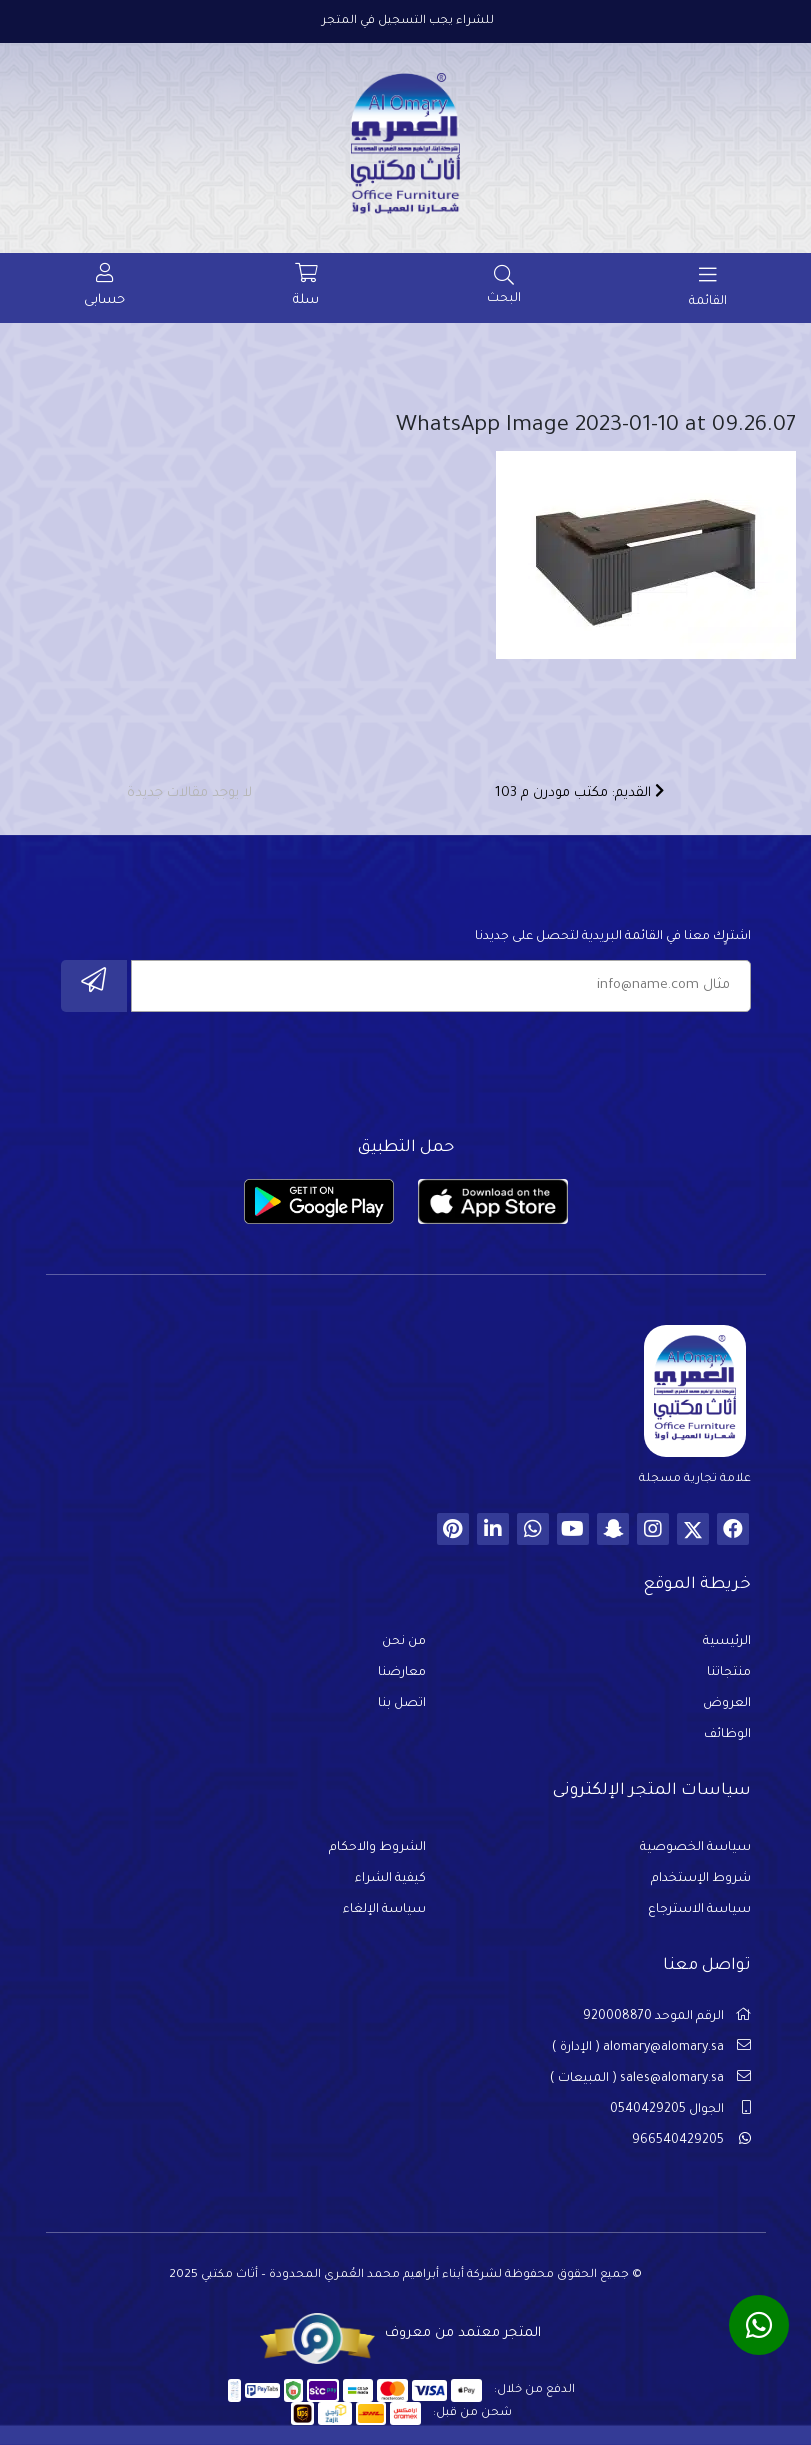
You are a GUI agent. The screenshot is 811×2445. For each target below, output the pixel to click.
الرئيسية (727, 1642)
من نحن (404, 1642)
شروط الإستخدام (701, 1879)
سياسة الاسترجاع (699, 1910)
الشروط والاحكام (377, 1848)
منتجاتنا (729, 1673)
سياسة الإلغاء (384, 1910)
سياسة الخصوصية (695, 1848)
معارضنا (402, 1673)
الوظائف (727, 1735)
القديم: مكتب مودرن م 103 (579, 792)
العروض (727, 1704)
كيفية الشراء (390, 1879)
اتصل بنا (402, 1704)
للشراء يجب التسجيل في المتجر (408, 21)
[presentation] (599, 1069)
